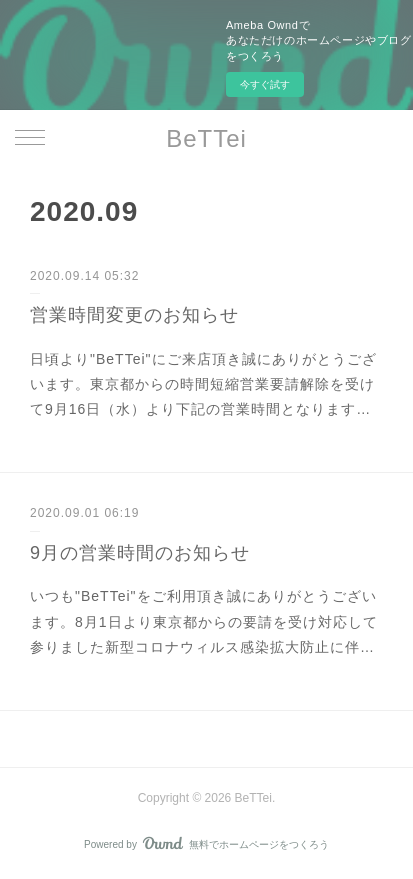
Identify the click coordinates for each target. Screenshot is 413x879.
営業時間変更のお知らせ (134, 315)
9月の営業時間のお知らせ (140, 553)
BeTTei (206, 138)
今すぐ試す (265, 84)
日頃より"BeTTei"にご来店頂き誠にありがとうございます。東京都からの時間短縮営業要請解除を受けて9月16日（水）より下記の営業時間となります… (203, 384)
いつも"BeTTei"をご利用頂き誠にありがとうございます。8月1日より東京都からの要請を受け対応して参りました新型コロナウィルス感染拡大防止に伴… (204, 621)
